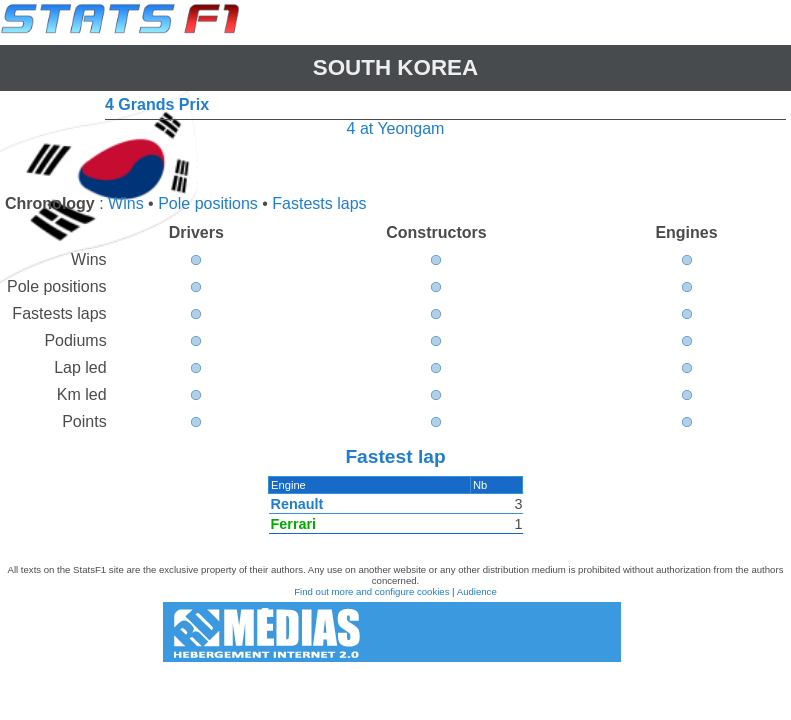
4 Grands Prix (157, 104)
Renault (298, 504)
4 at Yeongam (396, 128)
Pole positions (208, 203)
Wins (126, 203)
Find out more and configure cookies (371, 591)
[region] (395, 510)
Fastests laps (319, 203)
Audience (477, 591)
